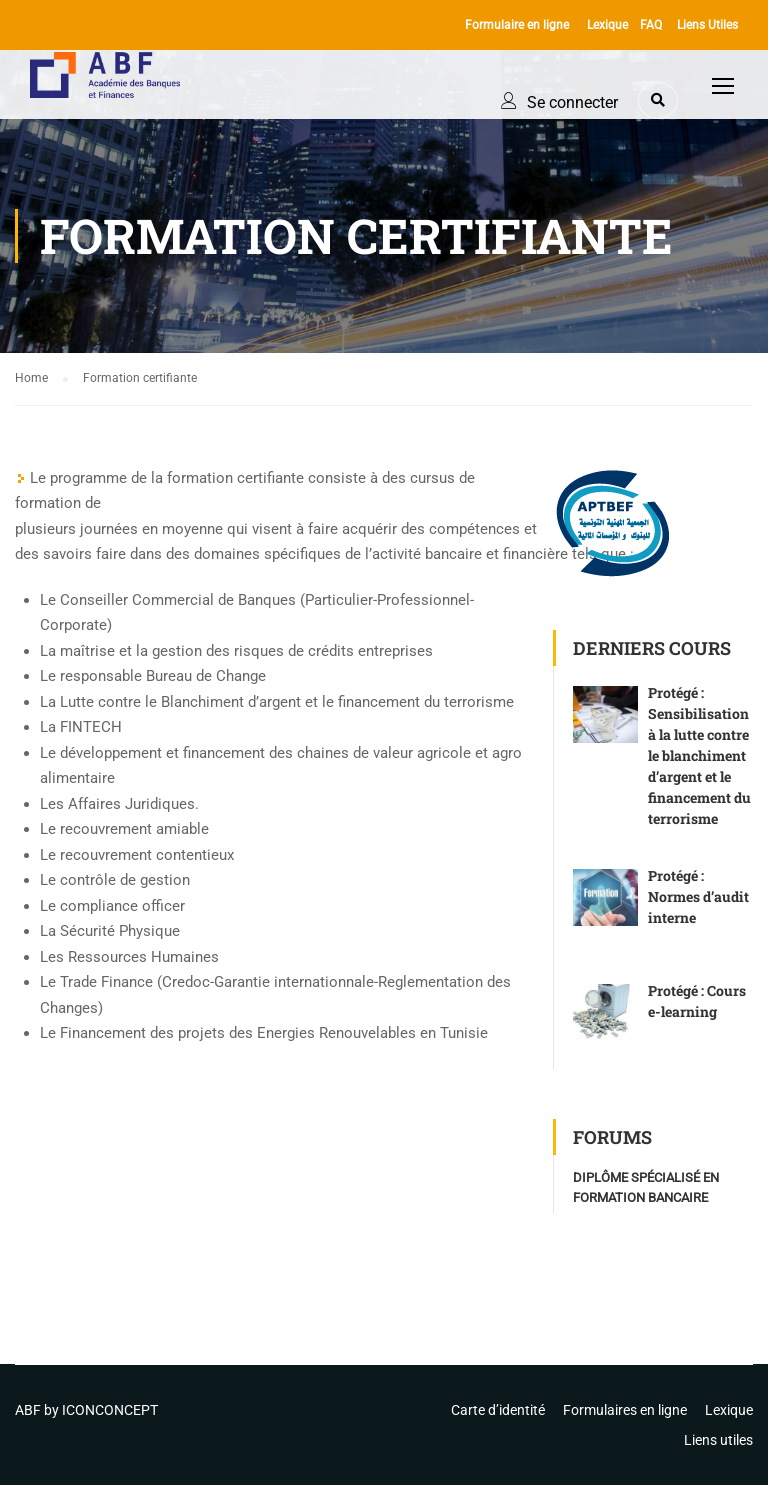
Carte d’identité (498, 1410)
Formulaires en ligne (625, 1410)
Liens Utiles (707, 25)
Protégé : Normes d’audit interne (698, 896)
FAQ (651, 25)
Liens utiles (718, 1440)
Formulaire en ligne (517, 25)
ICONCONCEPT (110, 1410)
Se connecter (572, 102)
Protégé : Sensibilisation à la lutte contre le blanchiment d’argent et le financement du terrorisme (699, 755)
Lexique (607, 25)
